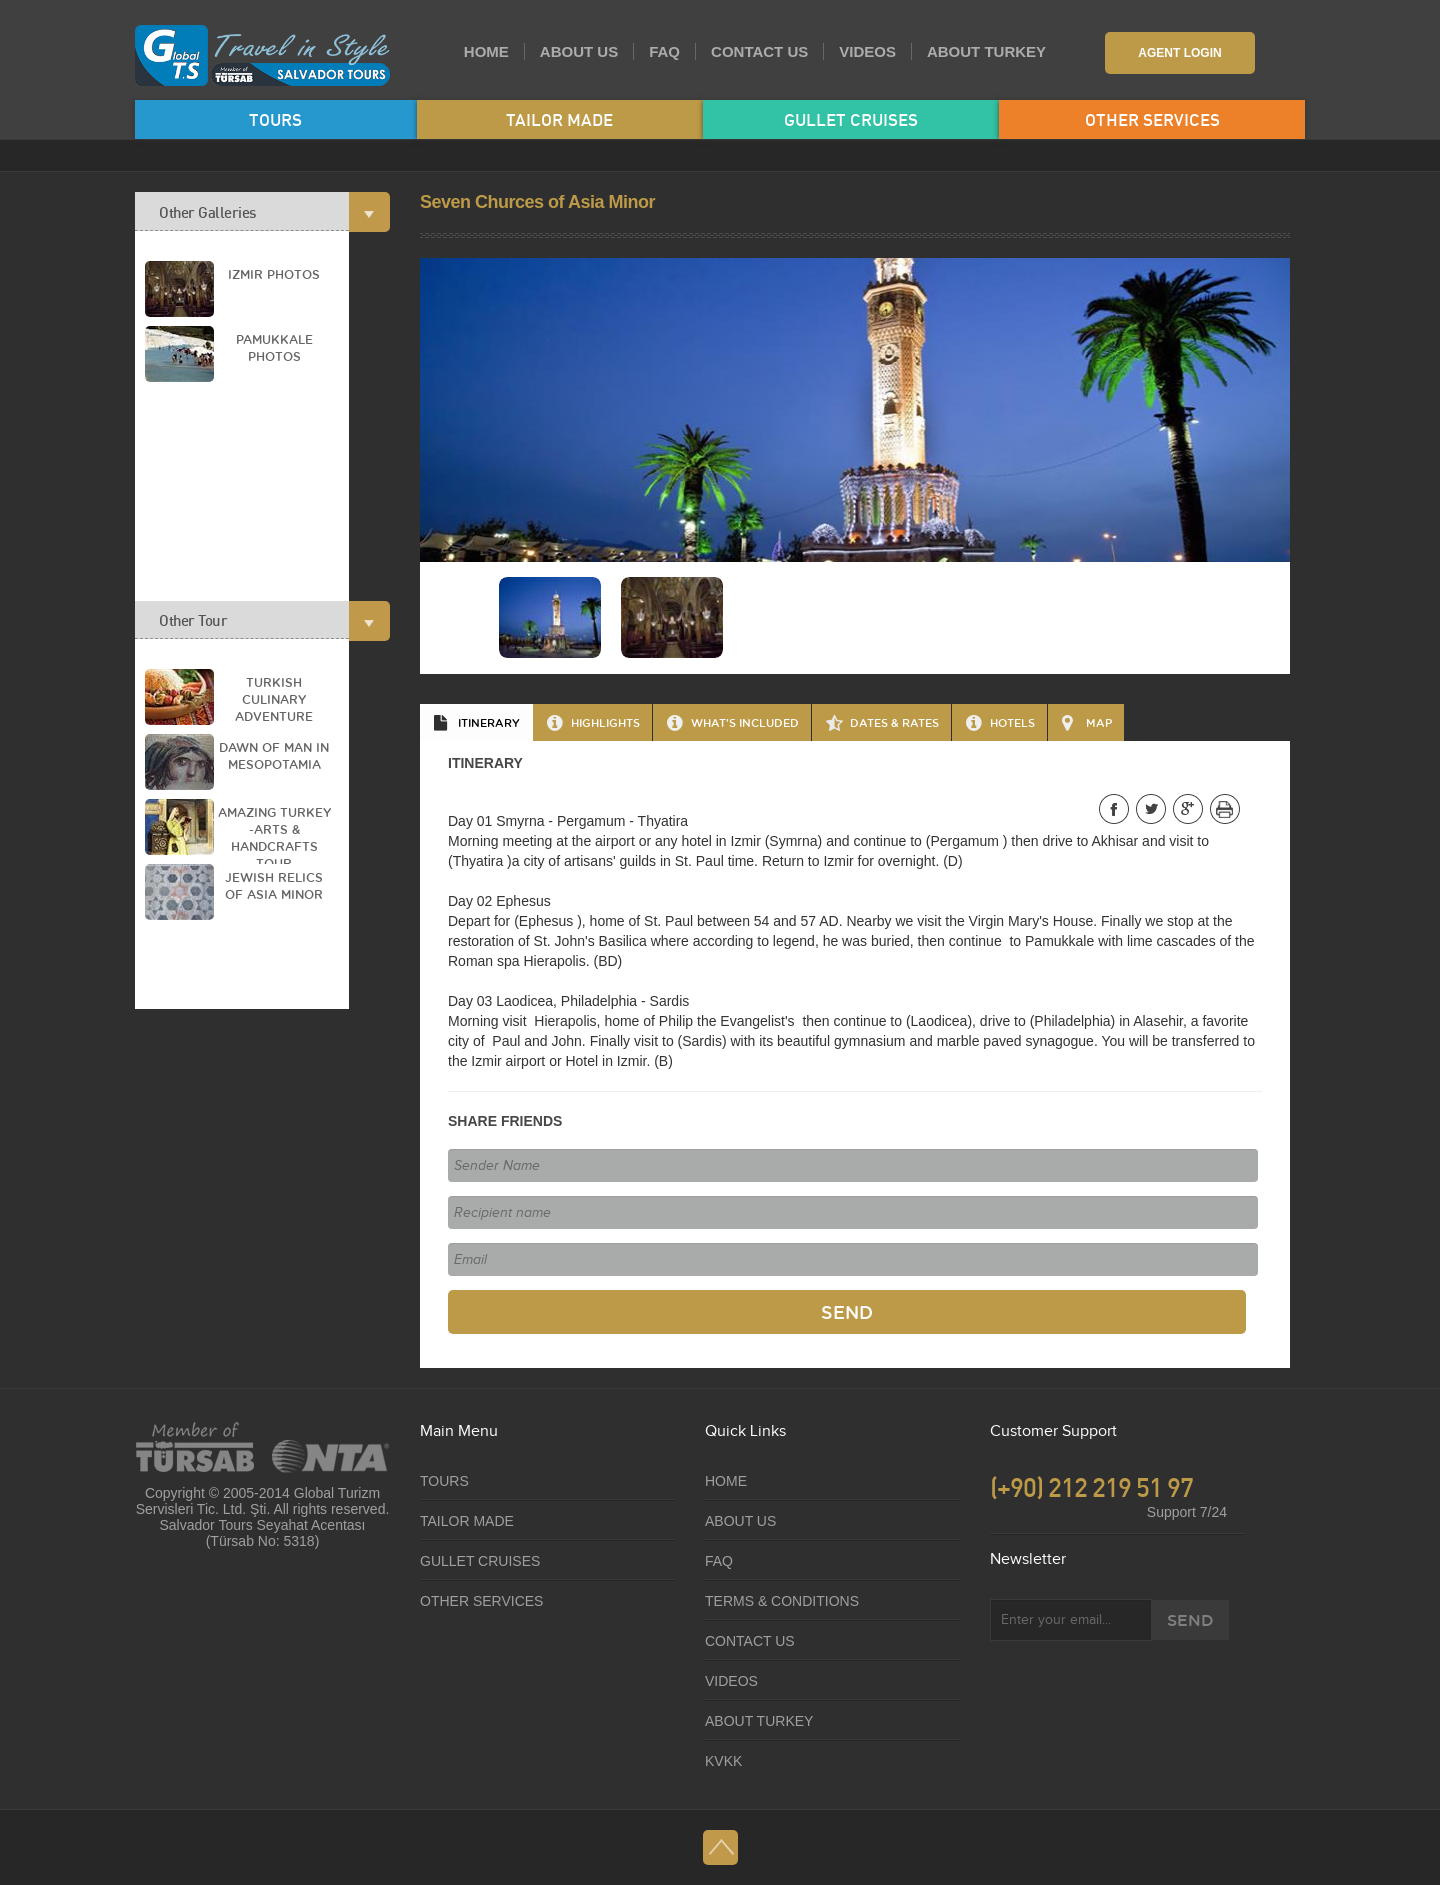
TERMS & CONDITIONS (782, 1601)
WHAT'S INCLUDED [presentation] (745, 722)
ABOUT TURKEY (986, 51)
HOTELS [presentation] (1012, 722)
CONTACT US (759, 51)
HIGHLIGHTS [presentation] (605, 722)
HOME (486, 51)
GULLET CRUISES (851, 119)
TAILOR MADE (559, 119)
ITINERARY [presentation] (489, 722)
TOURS (275, 119)
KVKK (723, 1761)
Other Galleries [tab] (254, 211)
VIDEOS (867, 51)
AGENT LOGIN (1179, 53)
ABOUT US (579, 51)
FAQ (664, 51)
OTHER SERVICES (1152, 119)
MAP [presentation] (1099, 722)
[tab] (476, 722)
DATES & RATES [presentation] (894, 722)
